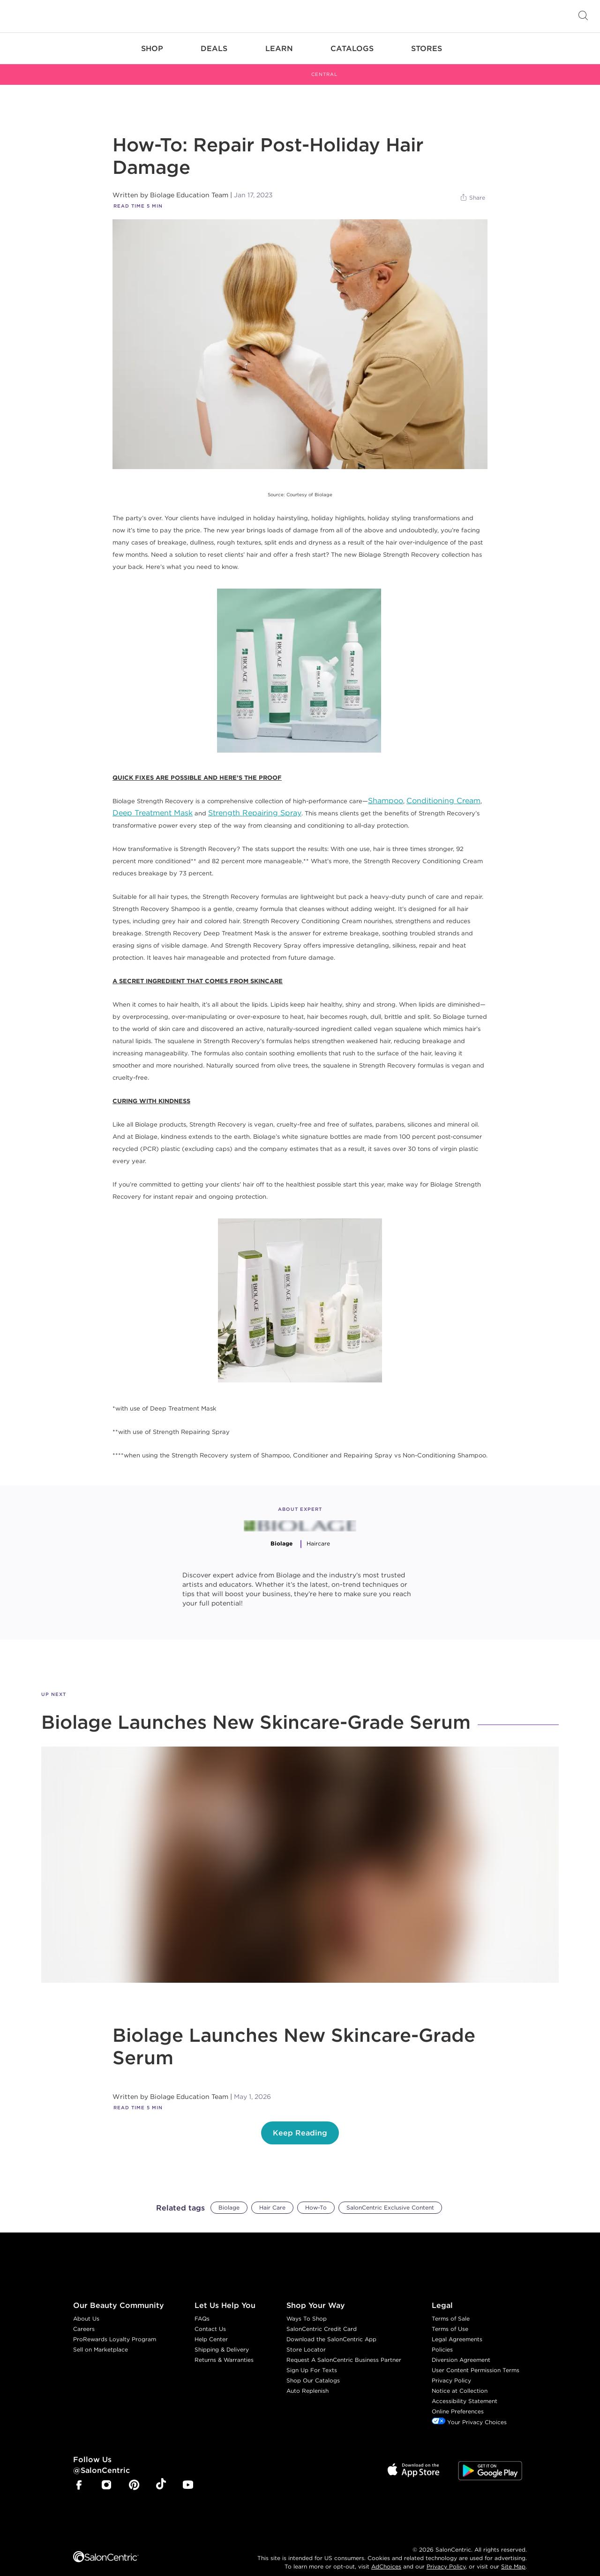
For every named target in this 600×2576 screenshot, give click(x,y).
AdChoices (386, 2555)
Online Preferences (458, 2400)
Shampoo (385, 790)
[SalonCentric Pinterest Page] (134, 2475)
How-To (316, 2197)
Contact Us (210, 2318)
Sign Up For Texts (311, 2359)
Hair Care (272, 2197)
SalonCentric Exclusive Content (390, 2197)
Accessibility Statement (464, 2390)
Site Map (513, 2555)
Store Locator (306, 2339)
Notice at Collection (460, 2380)
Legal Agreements (457, 2328)
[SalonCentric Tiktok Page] (161, 2474)
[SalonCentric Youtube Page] (188, 2475)
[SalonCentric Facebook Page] (78, 2475)
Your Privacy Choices (469, 2411)
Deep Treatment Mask (152, 802)
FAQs (202, 2308)
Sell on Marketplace (100, 2339)
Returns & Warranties (224, 2349)
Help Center (211, 2328)
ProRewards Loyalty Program (114, 2328)
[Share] (472, 187)
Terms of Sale (451, 2308)
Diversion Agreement (461, 2349)
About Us (86, 2308)
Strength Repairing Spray (254, 802)
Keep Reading (300, 2123)
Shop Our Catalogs (313, 2370)
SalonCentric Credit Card (321, 2318)
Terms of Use (450, 2318)
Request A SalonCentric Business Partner (343, 2349)
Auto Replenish (307, 2380)
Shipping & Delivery (222, 2339)
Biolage (229, 2197)
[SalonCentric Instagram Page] (106, 2475)
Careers (84, 2318)
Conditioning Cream (443, 790)
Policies (442, 2339)
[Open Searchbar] (583, 16)
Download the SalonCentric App (331, 2328)
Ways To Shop (306, 2308)
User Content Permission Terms (475, 2359)
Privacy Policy (451, 2370)
